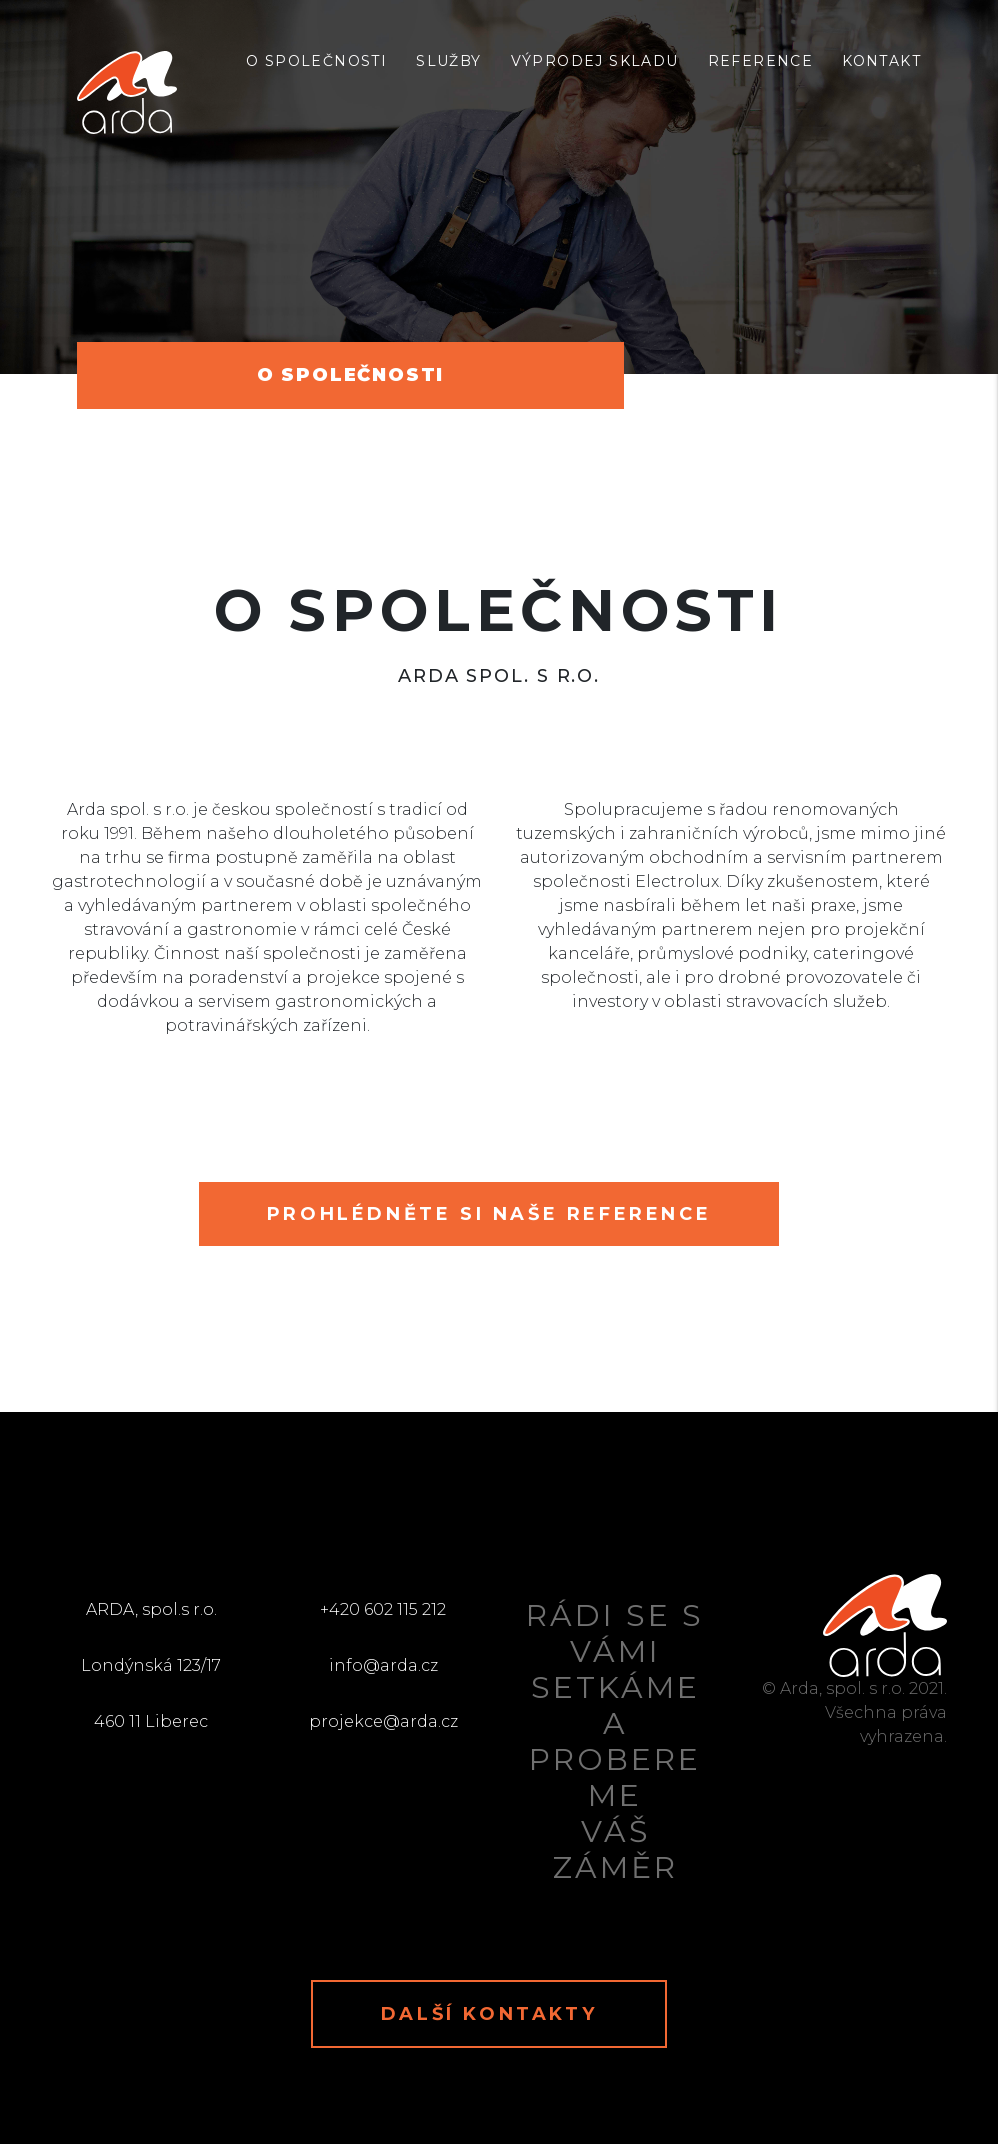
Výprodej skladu (595, 61)
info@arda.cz (383, 1665)
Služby (448, 61)
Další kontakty (489, 2014)
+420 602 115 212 (383, 1609)
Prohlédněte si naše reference (489, 1214)
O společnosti (316, 61)
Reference (761, 61)
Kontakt (881, 61)
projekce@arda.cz (383, 1721)
